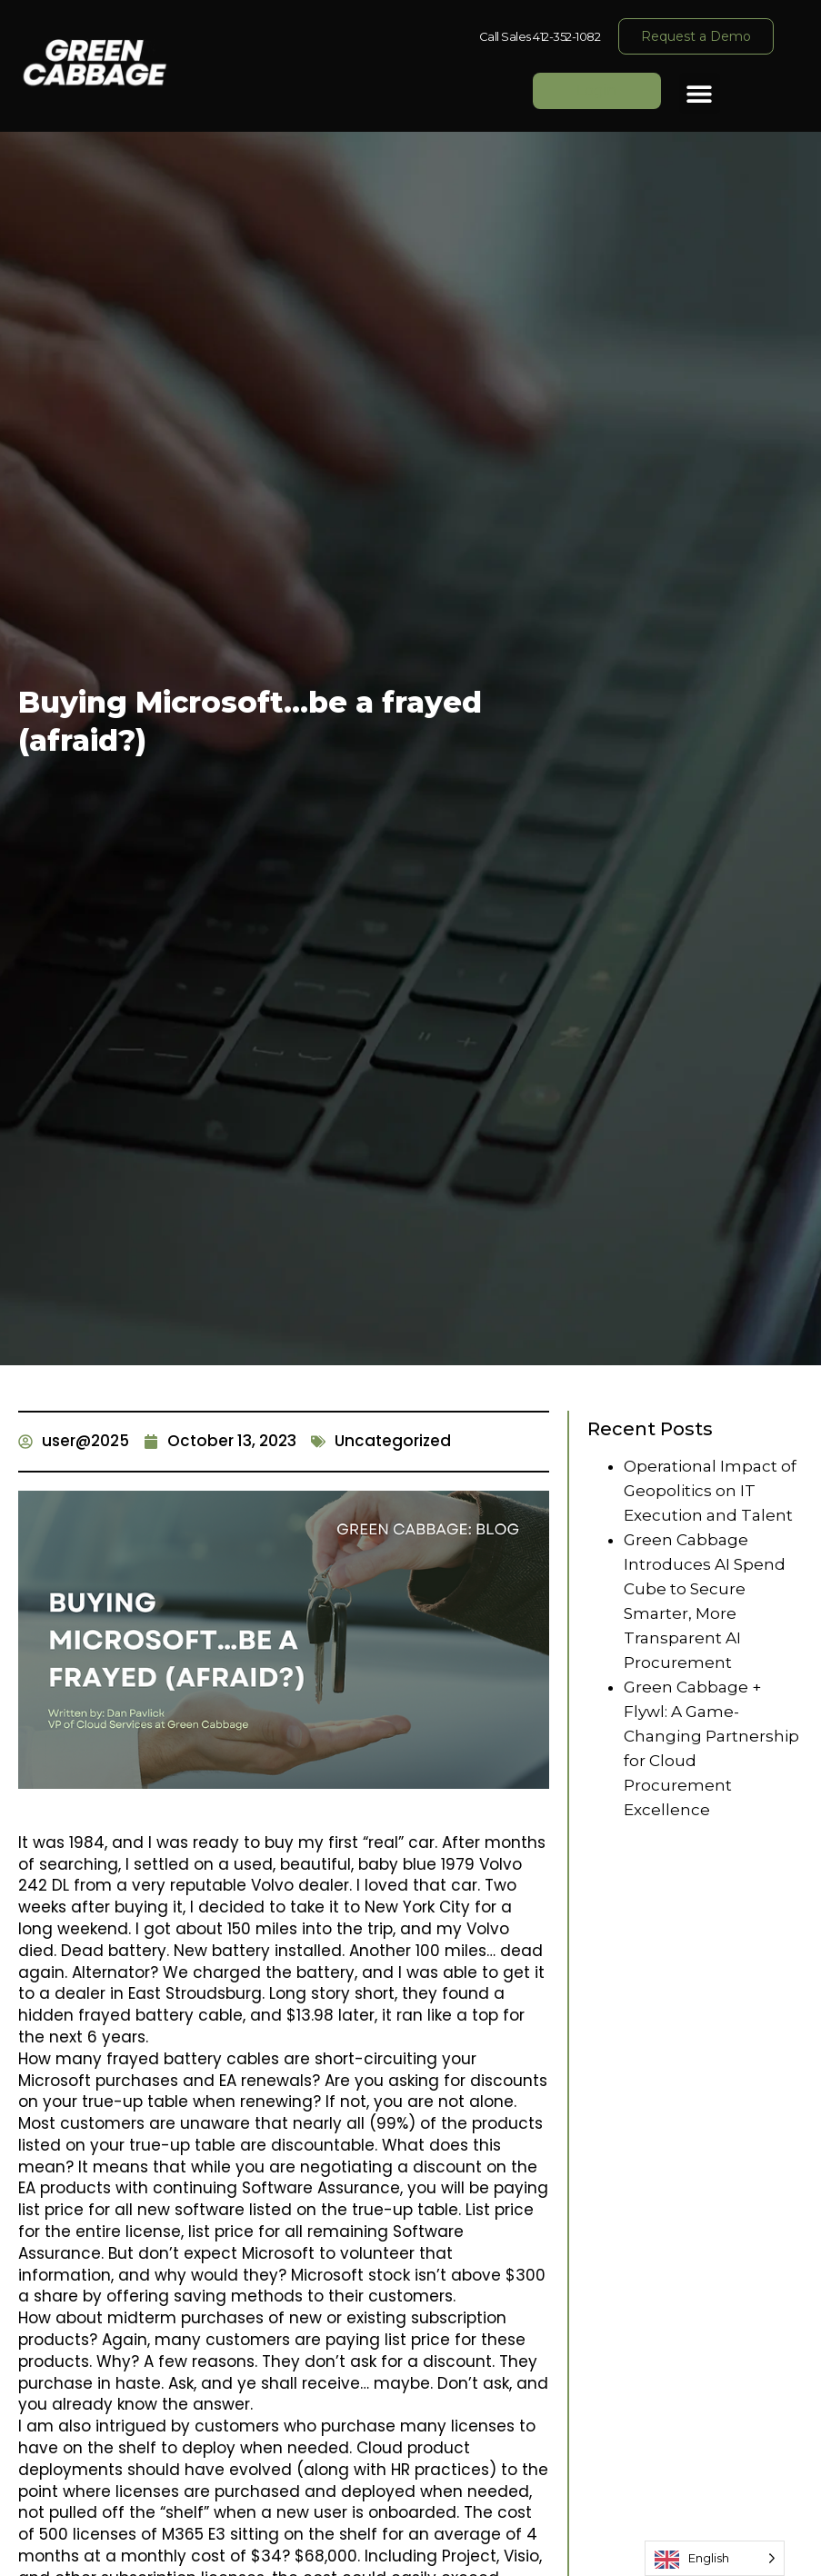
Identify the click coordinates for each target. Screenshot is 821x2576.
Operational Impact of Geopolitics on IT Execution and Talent (710, 1490)
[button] (699, 93)
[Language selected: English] (715, 2558)
